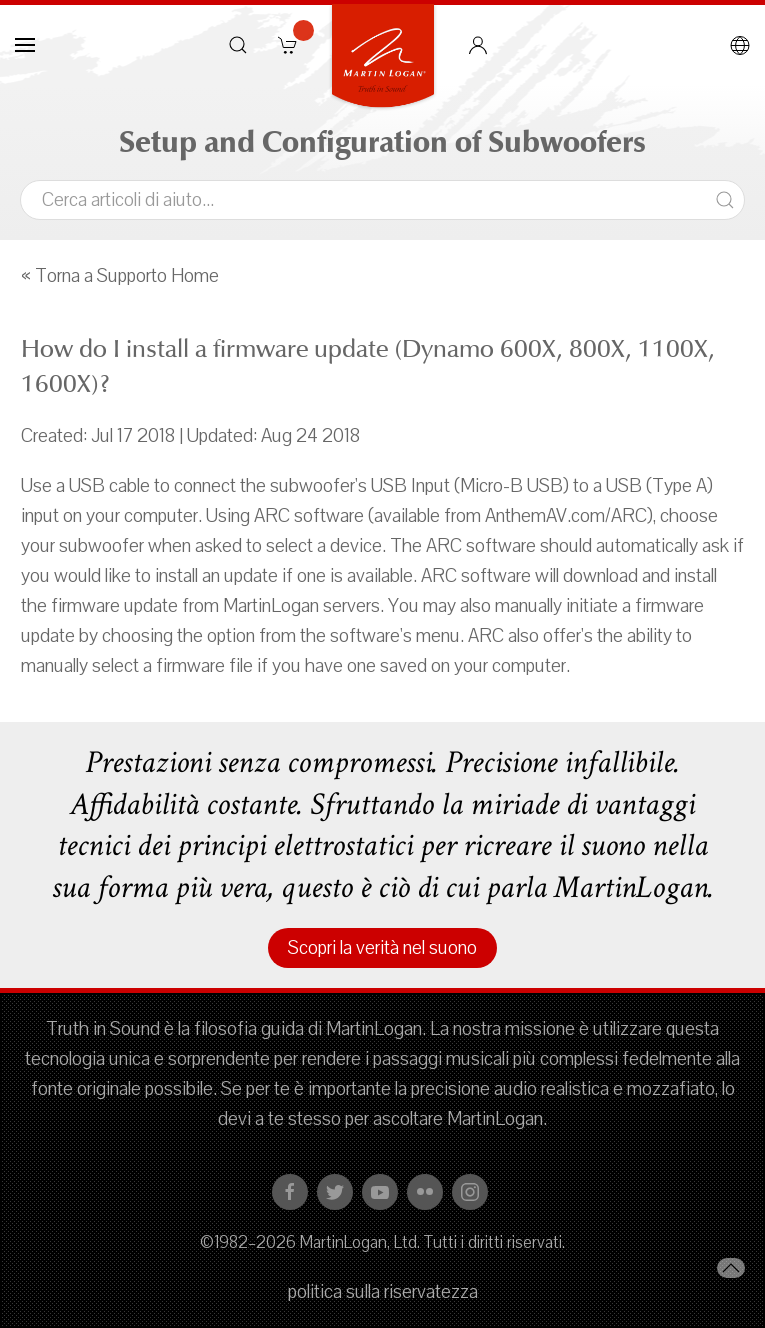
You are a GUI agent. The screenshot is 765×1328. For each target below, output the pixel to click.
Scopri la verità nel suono (382, 948)
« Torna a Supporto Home (120, 276)
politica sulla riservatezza (383, 1292)
